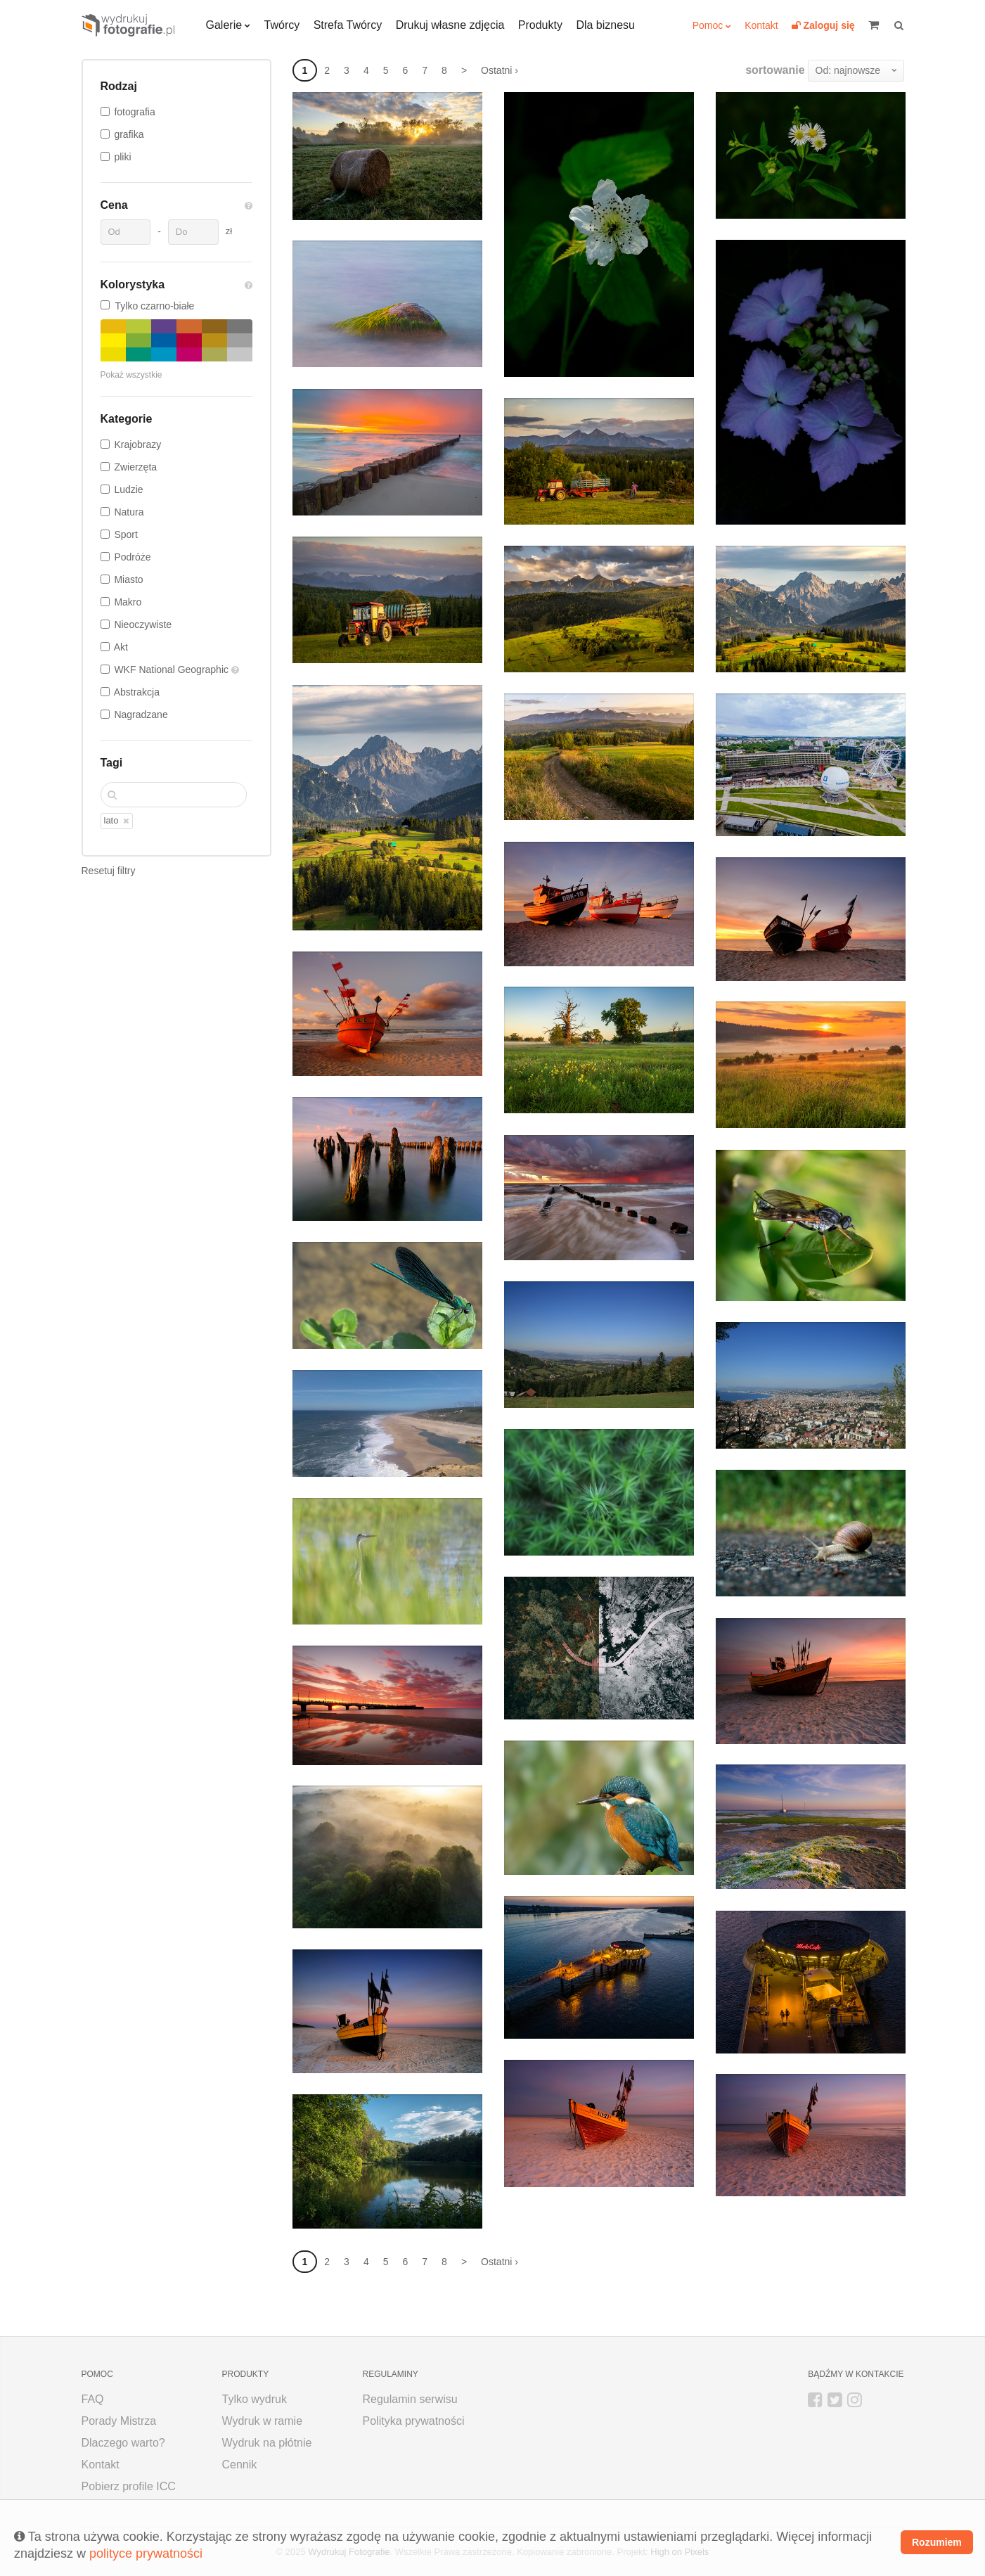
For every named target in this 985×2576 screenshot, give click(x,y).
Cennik (239, 2465)
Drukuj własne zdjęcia (450, 25)
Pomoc (708, 25)
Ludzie (128, 489)
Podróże (132, 557)
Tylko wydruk (254, 2399)
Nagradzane (140, 714)
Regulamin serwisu (410, 2399)
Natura (128, 512)
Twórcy (282, 25)
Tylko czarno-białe (148, 306)
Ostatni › (499, 70)
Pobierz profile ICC (129, 2486)
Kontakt (761, 25)
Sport (125, 534)
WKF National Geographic (172, 669)
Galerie (224, 25)
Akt (121, 647)
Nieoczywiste (143, 624)
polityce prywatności (145, 2553)
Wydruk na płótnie (267, 2443)
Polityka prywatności (414, 2421)
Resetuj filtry (109, 870)
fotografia (134, 111)
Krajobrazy (137, 444)
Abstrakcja (137, 692)
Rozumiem (937, 2542)
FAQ (93, 2399)
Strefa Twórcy (348, 25)
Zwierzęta (135, 467)
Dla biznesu (605, 25)
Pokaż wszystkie (131, 375)
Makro (127, 602)
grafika (128, 134)
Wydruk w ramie (262, 2421)
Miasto (128, 579)
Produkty (540, 25)
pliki (122, 156)
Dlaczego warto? (123, 2443)
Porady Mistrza (119, 2421)
